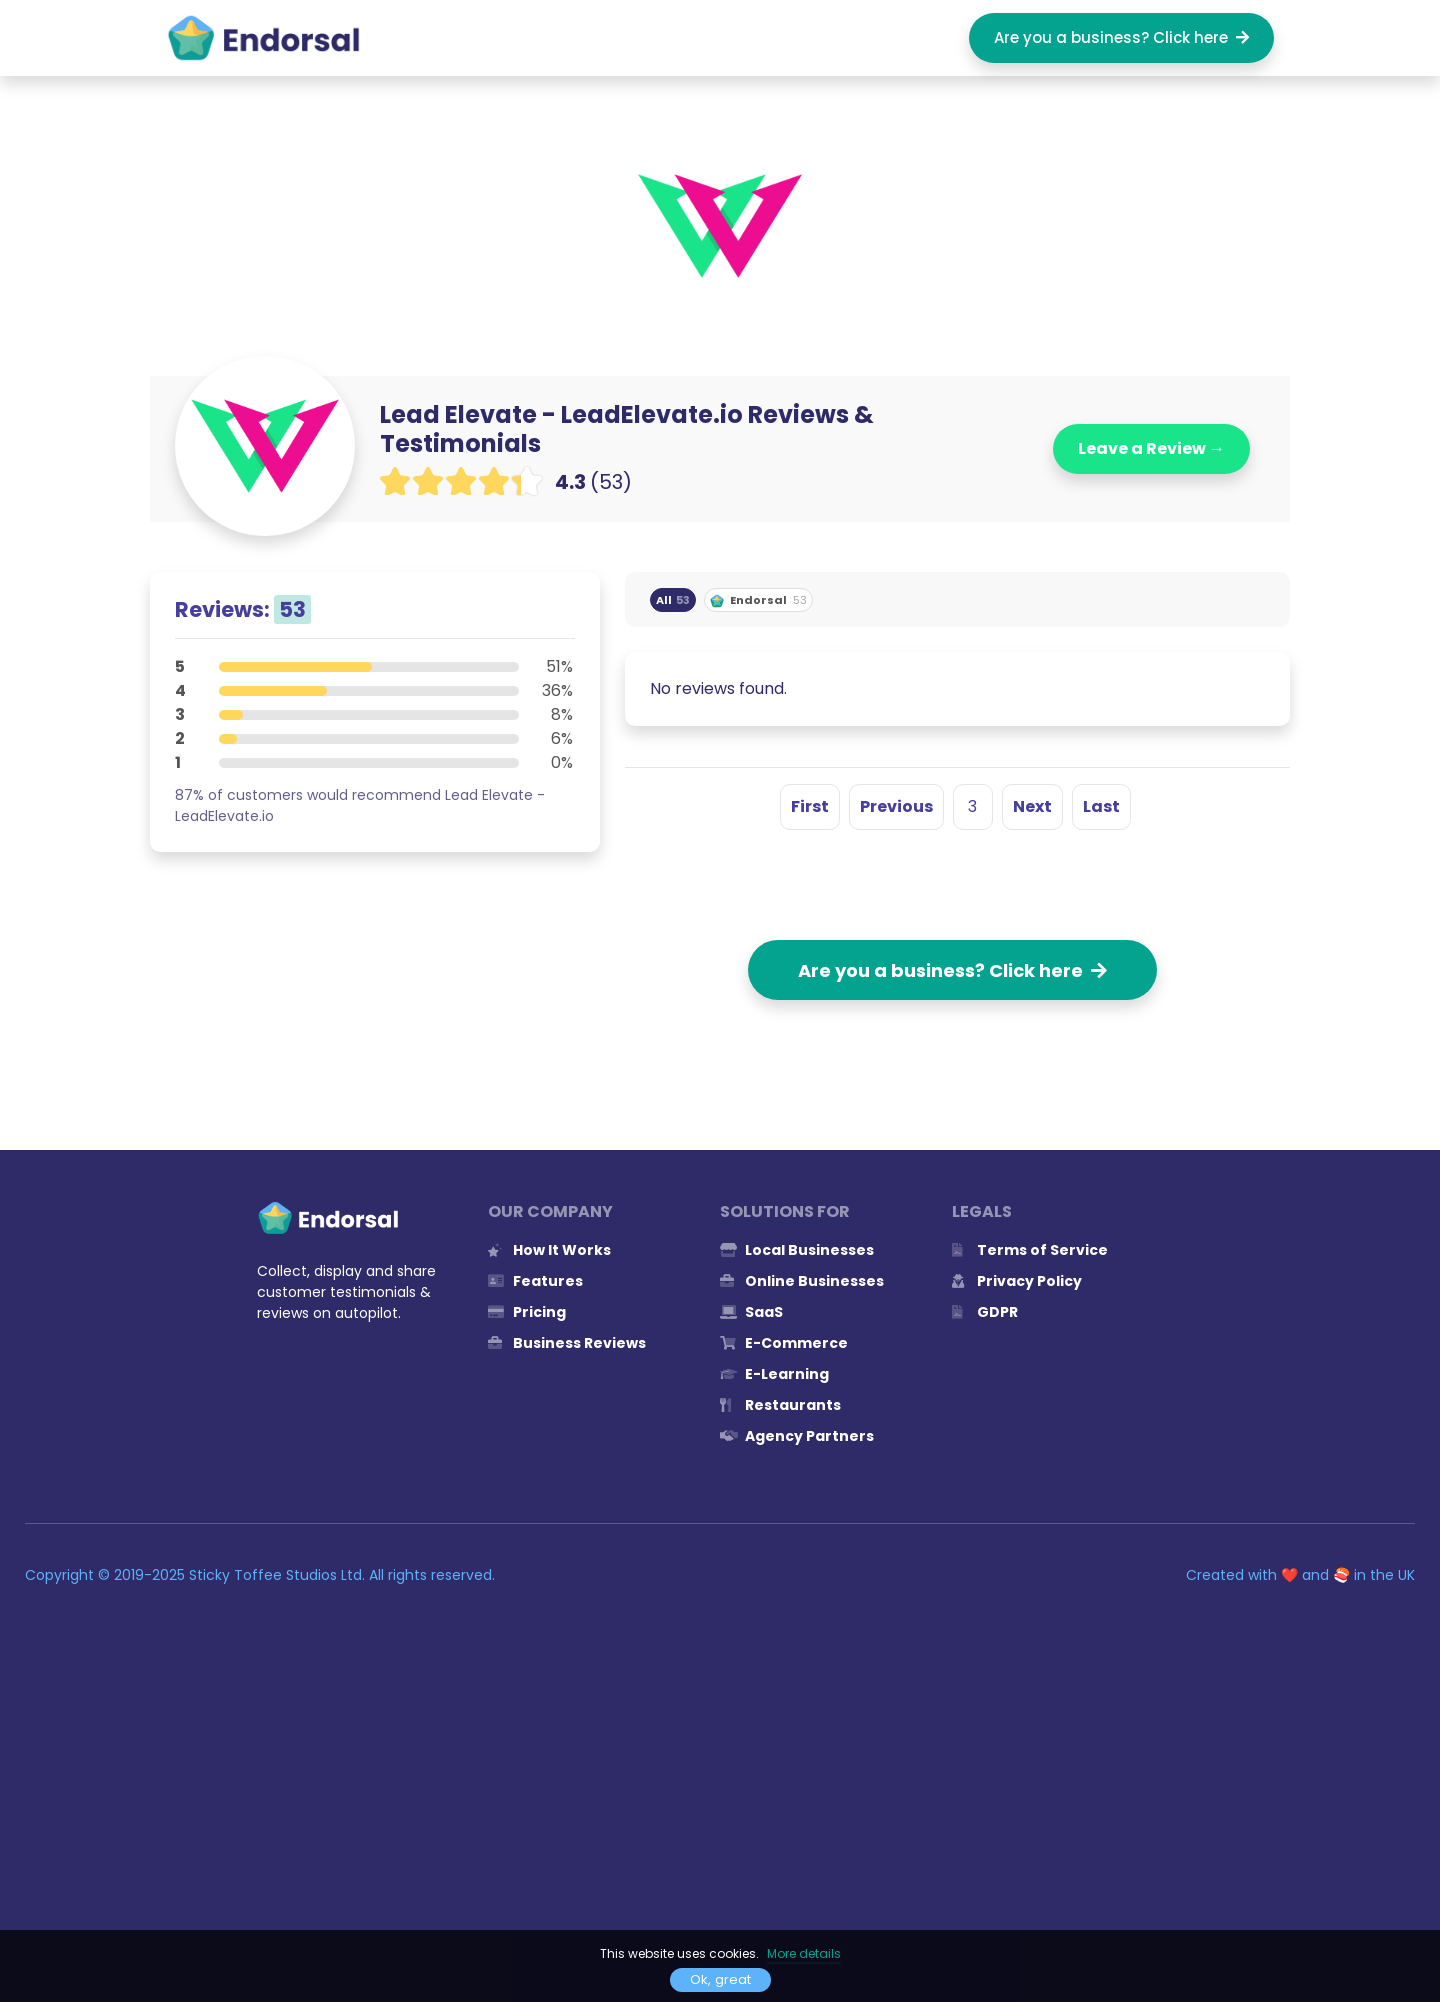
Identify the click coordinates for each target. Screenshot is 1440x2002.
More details (804, 1953)
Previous (896, 806)
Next (1032, 806)
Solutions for (785, 1211)
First (810, 806)
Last (1101, 806)
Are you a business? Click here (1121, 37)
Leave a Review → (1151, 448)
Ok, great (720, 1979)
